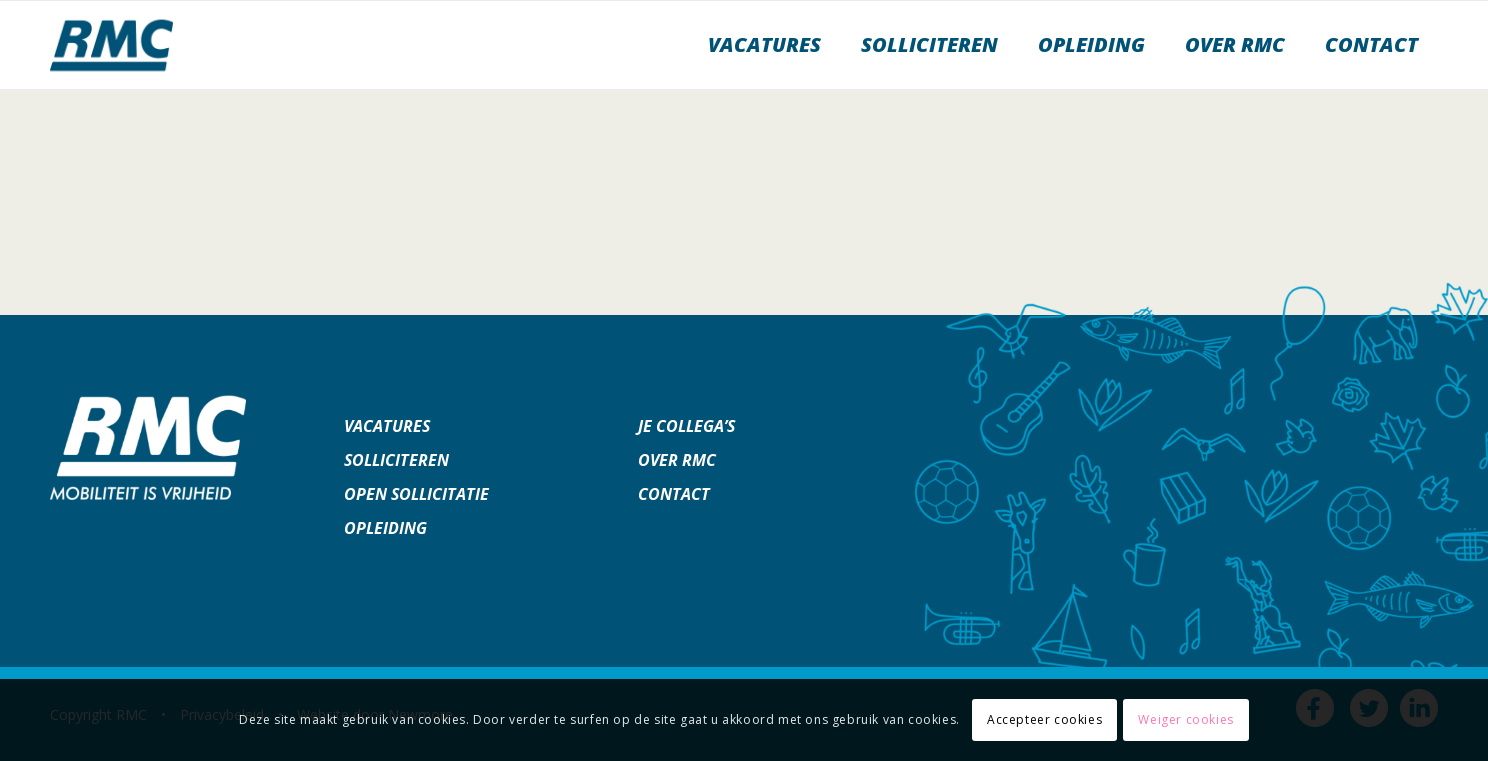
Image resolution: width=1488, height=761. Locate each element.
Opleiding (385, 528)
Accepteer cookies (1044, 719)
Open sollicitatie (416, 494)
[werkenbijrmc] (111, 45)
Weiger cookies (1185, 719)
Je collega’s (686, 426)
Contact (674, 494)
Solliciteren (396, 460)
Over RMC (677, 460)
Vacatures (387, 426)
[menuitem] (764, 45)
